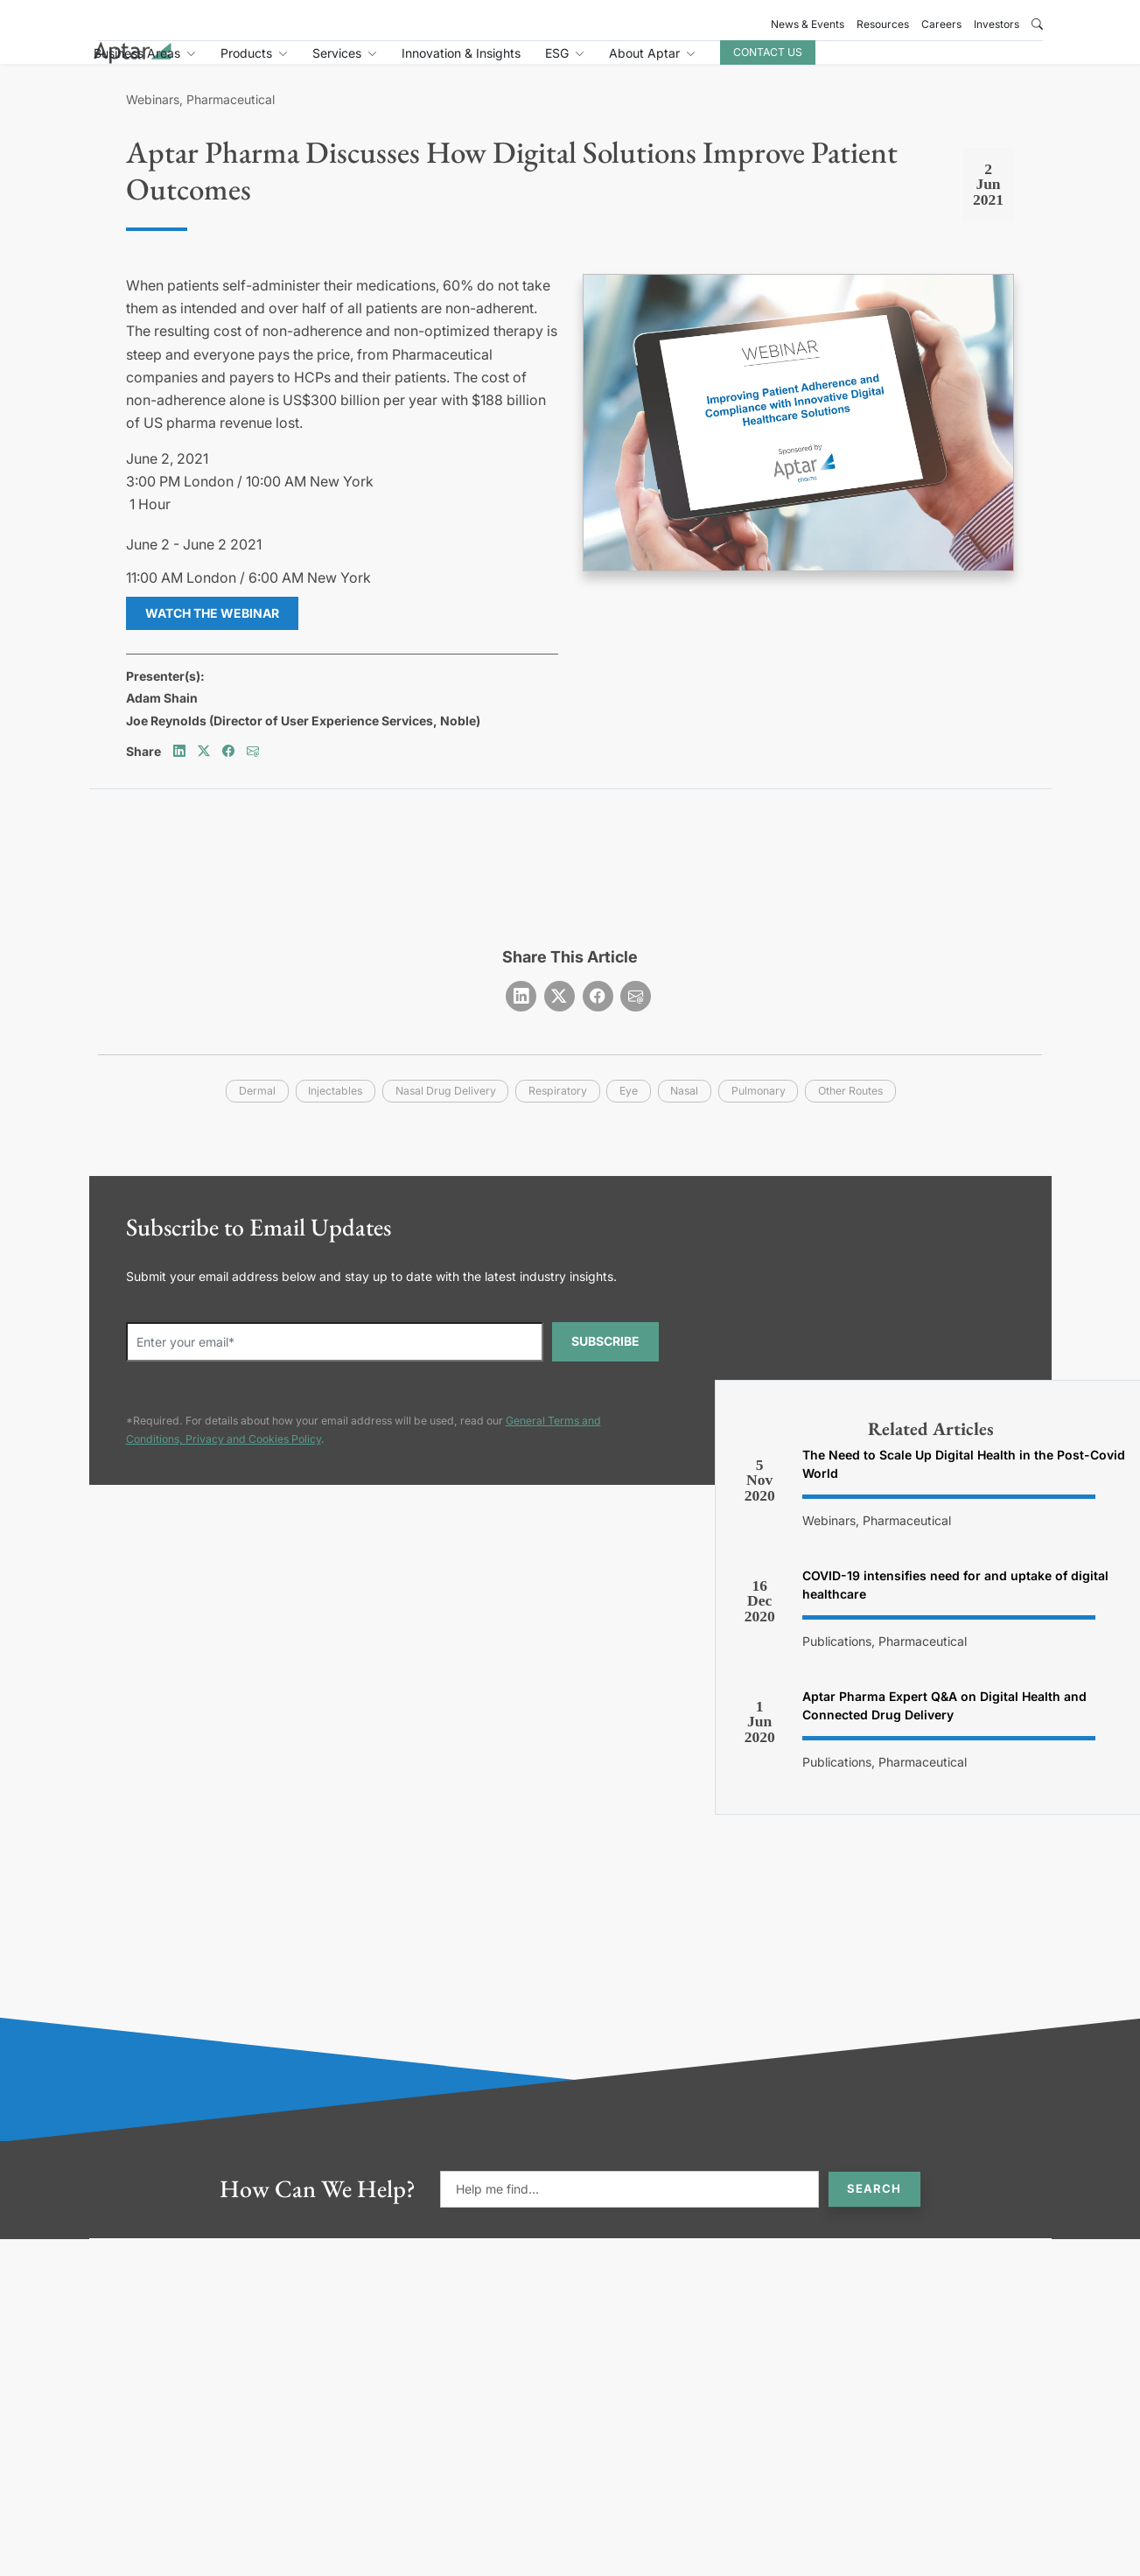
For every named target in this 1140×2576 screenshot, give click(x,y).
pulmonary (758, 1109)
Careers (941, 24)
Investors (996, 24)
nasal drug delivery (445, 1109)
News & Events (807, 24)
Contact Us (922, 62)
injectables (335, 1109)
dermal (257, 1109)
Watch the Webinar (212, 632)
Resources (883, 24)
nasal (684, 1109)
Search (874, 2208)
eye (628, 1109)
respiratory (557, 1109)
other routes (850, 1109)
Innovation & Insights (615, 63)
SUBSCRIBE (605, 1360)
